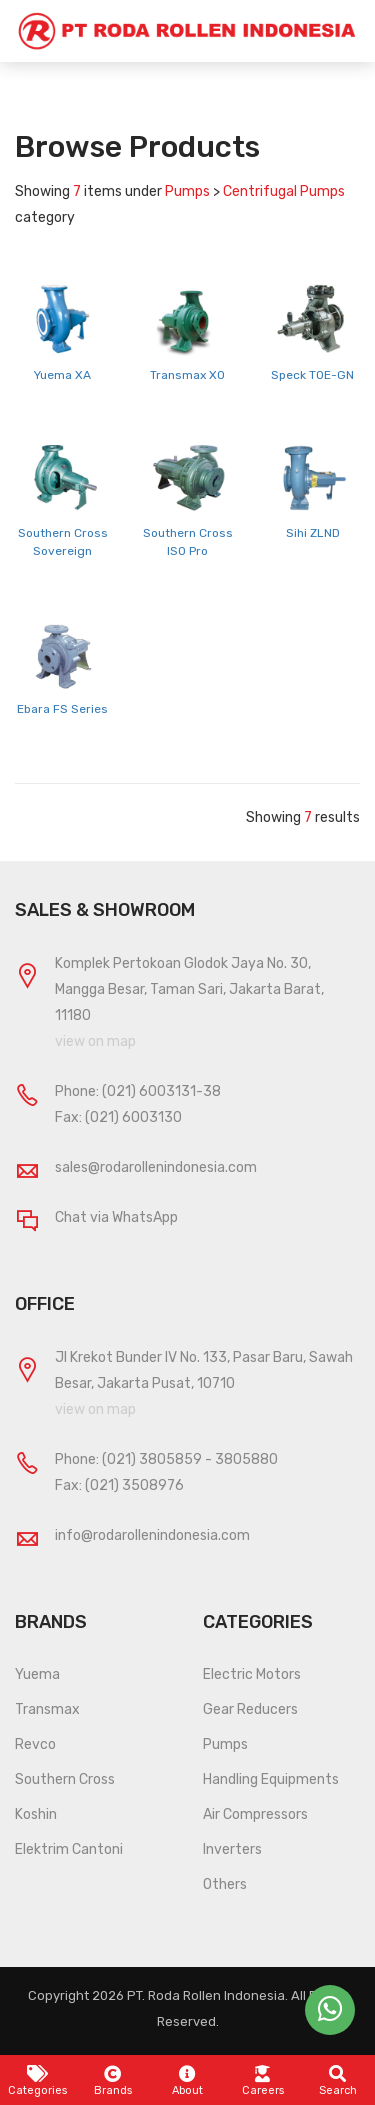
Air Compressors (255, 1814)
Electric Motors (252, 1674)
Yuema (37, 1674)
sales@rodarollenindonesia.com (156, 1167)
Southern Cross (65, 1779)
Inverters (232, 1849)
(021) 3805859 (152, 1459)
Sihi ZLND (313, 533)
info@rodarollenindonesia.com (152, 1535)
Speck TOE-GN (312, 375)
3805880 (246, 1459)
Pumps (225, 1744)
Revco (35, 1744)
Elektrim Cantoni (69, 1849)
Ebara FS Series (62, 709)
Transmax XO (187, 375)
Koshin (36, 1814)
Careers (263, 2081)
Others (225, 1884)
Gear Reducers (250, 1709)
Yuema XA (62, 375)
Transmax (47, 1709)
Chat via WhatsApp (116, 1217)
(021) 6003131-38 (161, 1091)
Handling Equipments (271, 1779)
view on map (95, 1041)
